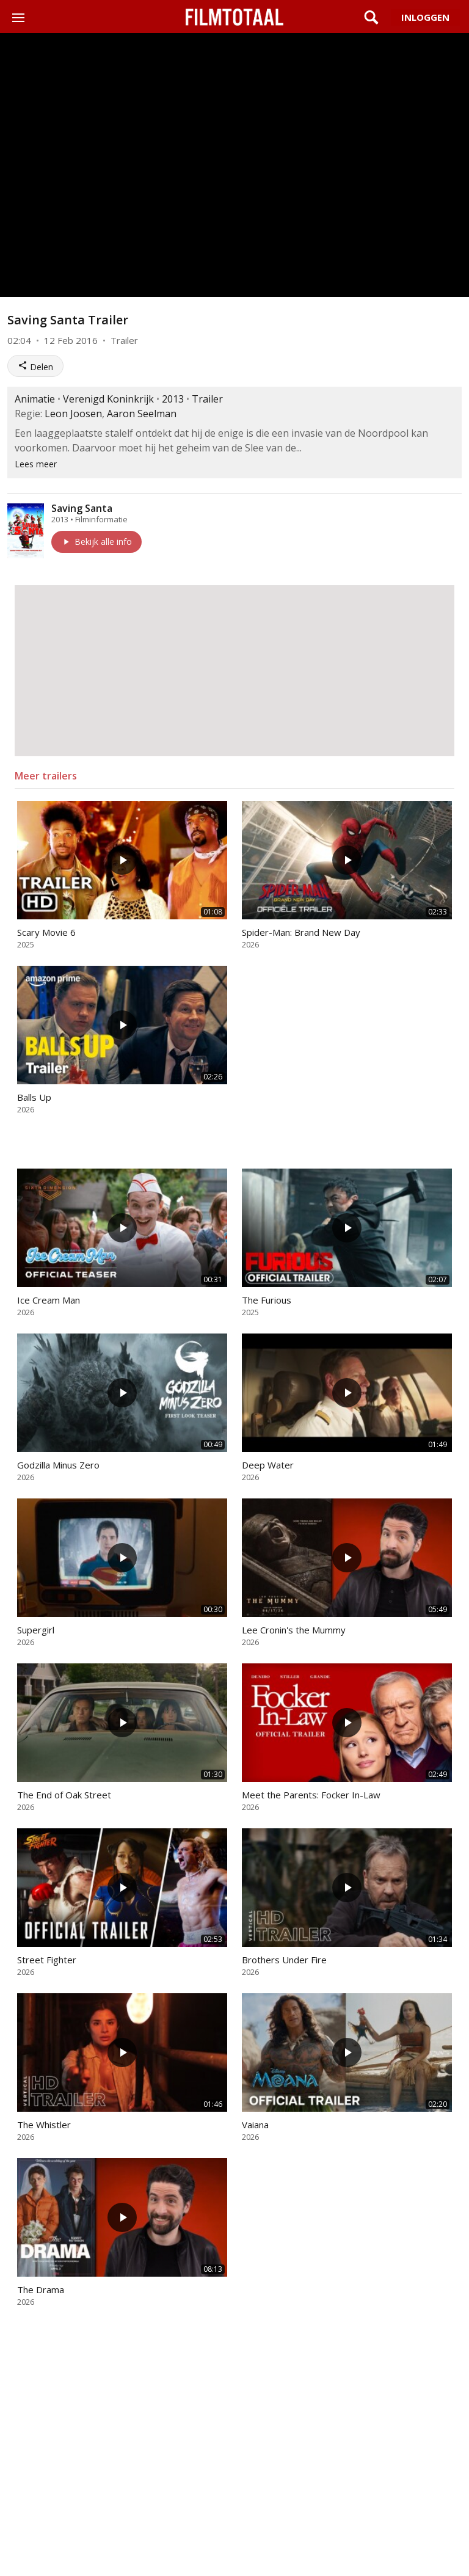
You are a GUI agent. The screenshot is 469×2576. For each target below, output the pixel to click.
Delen (35, 366)
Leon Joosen (73, 413)
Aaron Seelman (141, 413)
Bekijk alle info (96, 541)
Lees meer (36, 464)
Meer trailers (46, 776)
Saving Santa (81, 508)
